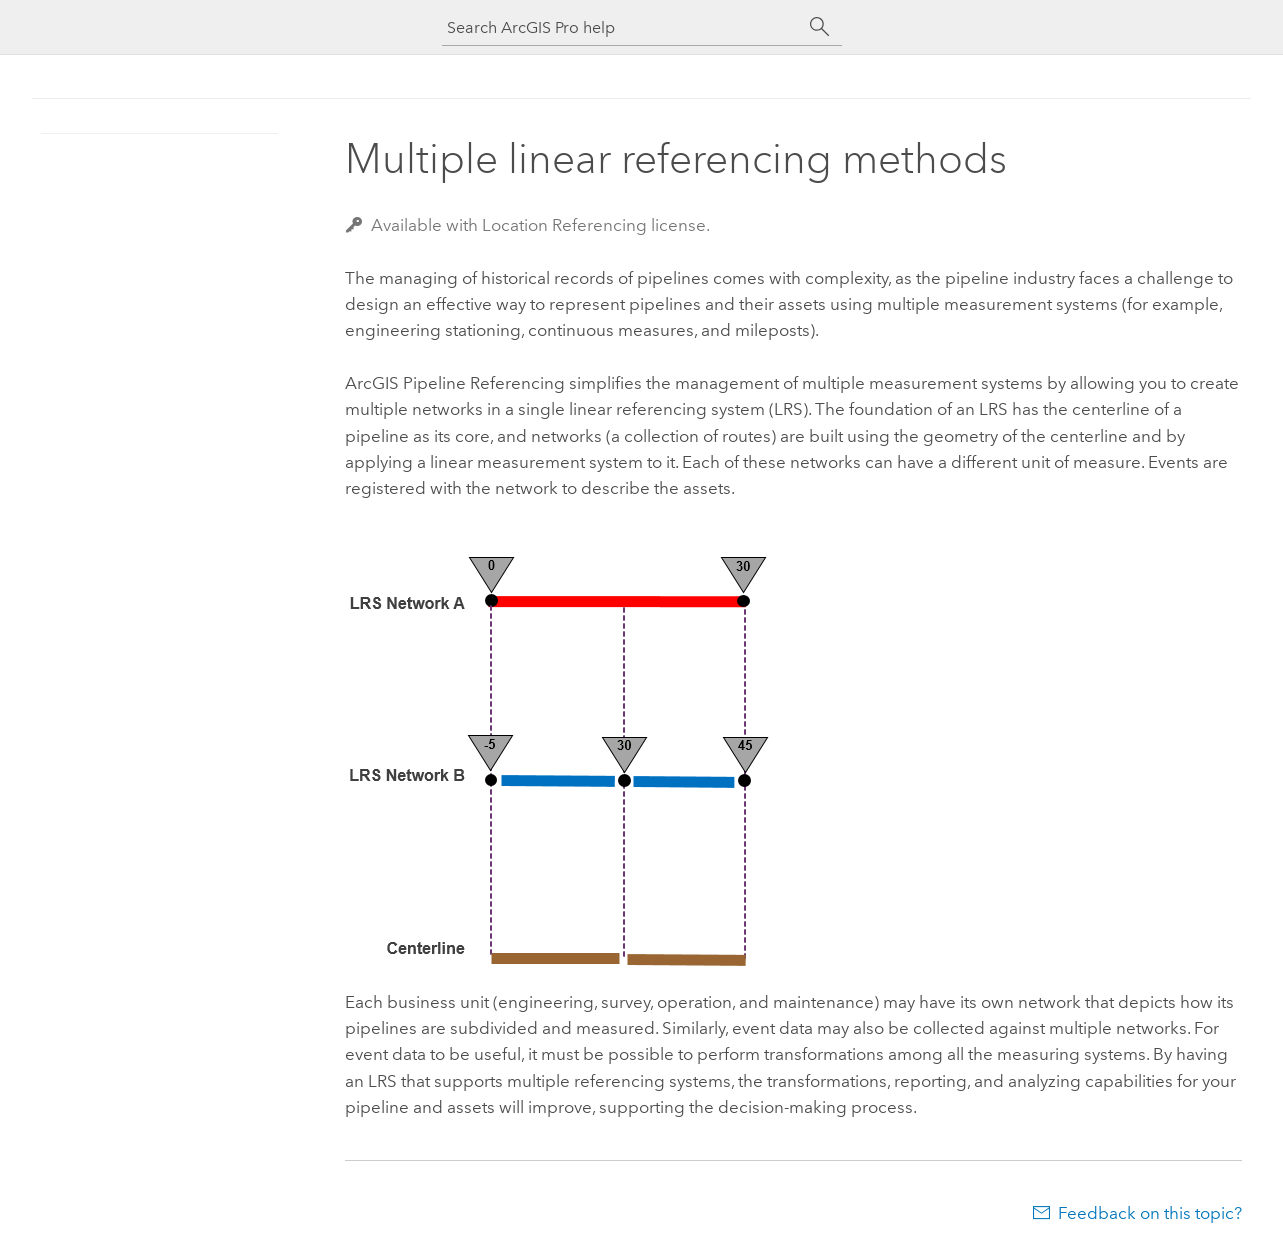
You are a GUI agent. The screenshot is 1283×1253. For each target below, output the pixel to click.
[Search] (820, 27)
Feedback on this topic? (1150, 1213)
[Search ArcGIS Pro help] (622, 27)
